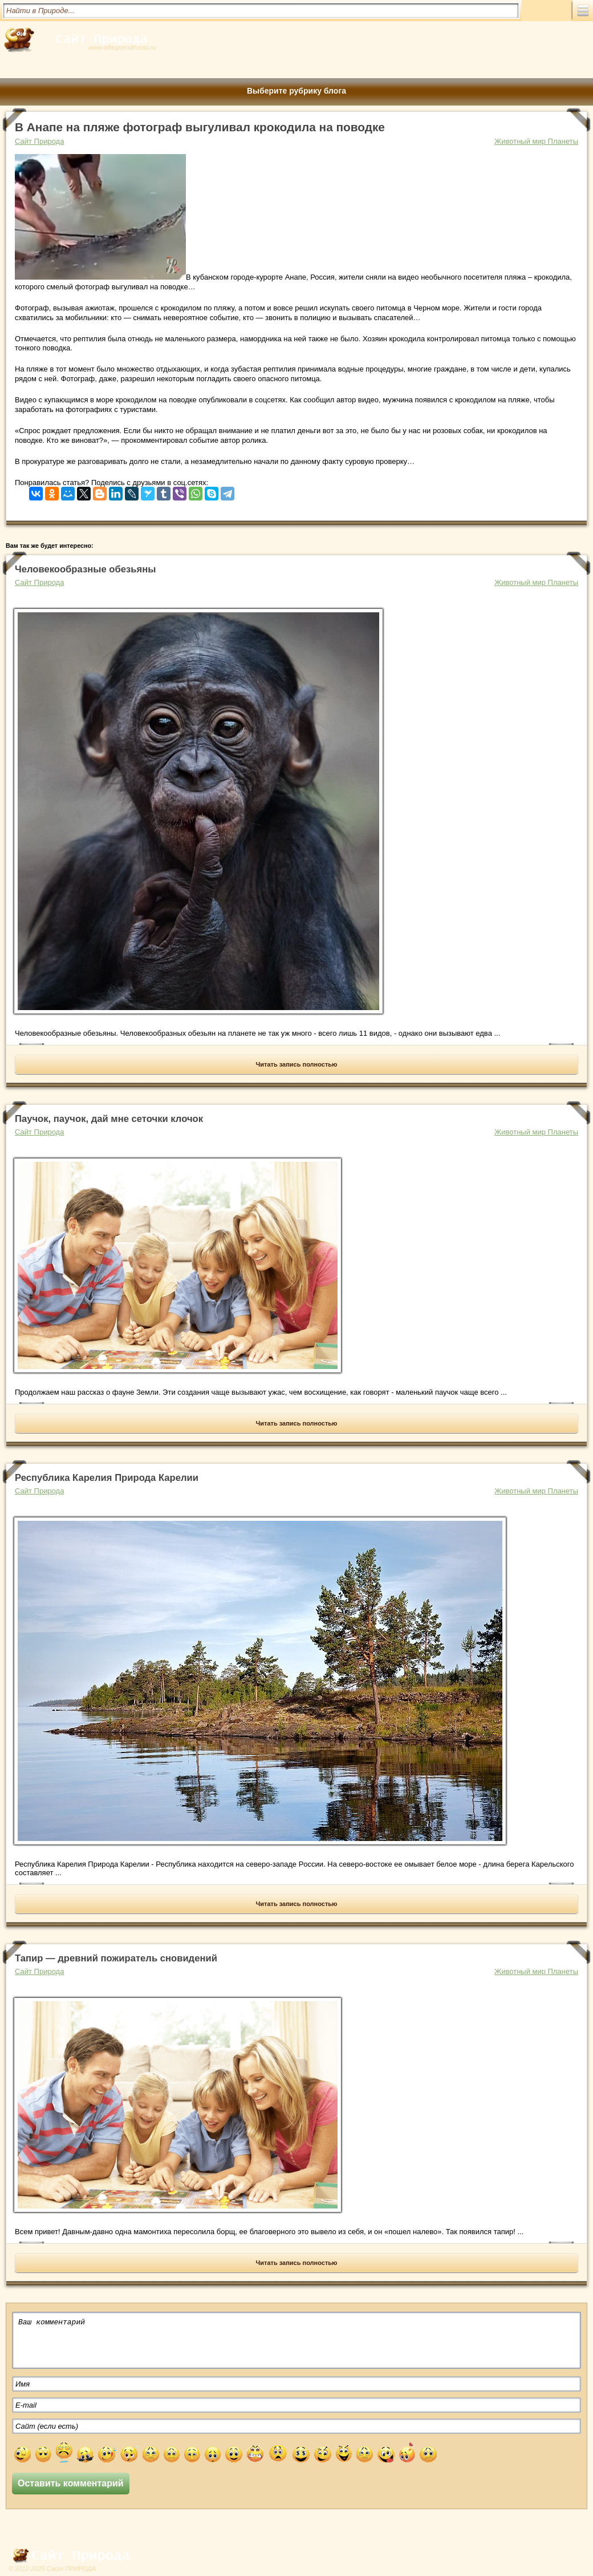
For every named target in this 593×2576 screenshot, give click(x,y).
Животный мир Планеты (536, 141)
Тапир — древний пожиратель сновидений (116, 1958)
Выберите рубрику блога (296, 90)
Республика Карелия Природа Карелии (106, 1477)
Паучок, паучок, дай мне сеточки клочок (109, 1118)
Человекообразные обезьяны (85, 569)
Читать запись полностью (297, 1064)
